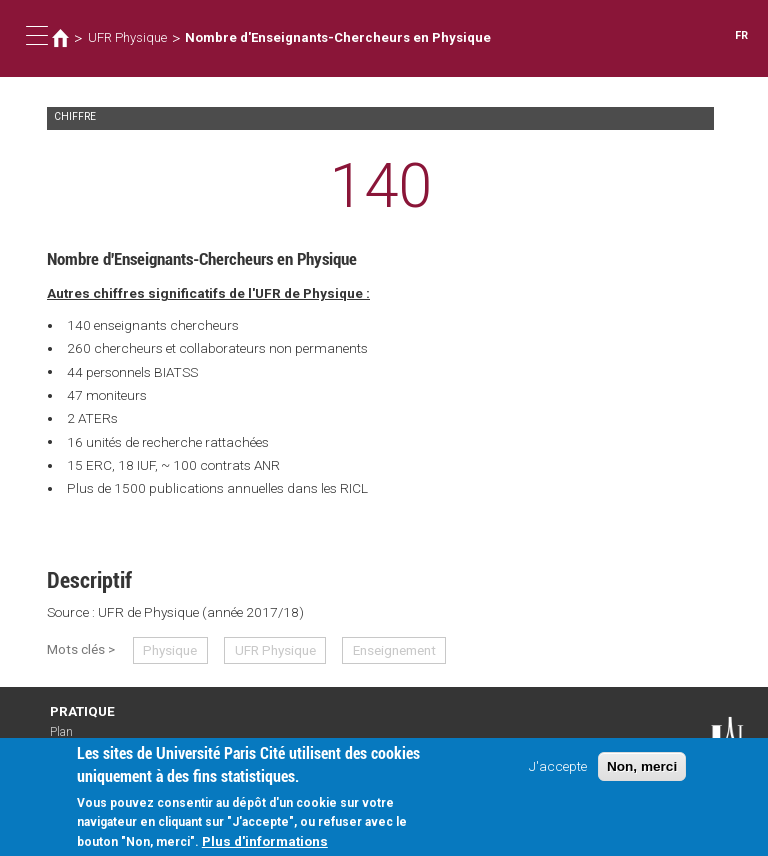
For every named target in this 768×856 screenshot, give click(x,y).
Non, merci (642, 776)
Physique (170, 650)
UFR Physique (127, 37)
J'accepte (558, 776)
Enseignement (394, 650)
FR (741, 35)
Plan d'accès (70, 739)
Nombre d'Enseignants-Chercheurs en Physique (338, 37)
